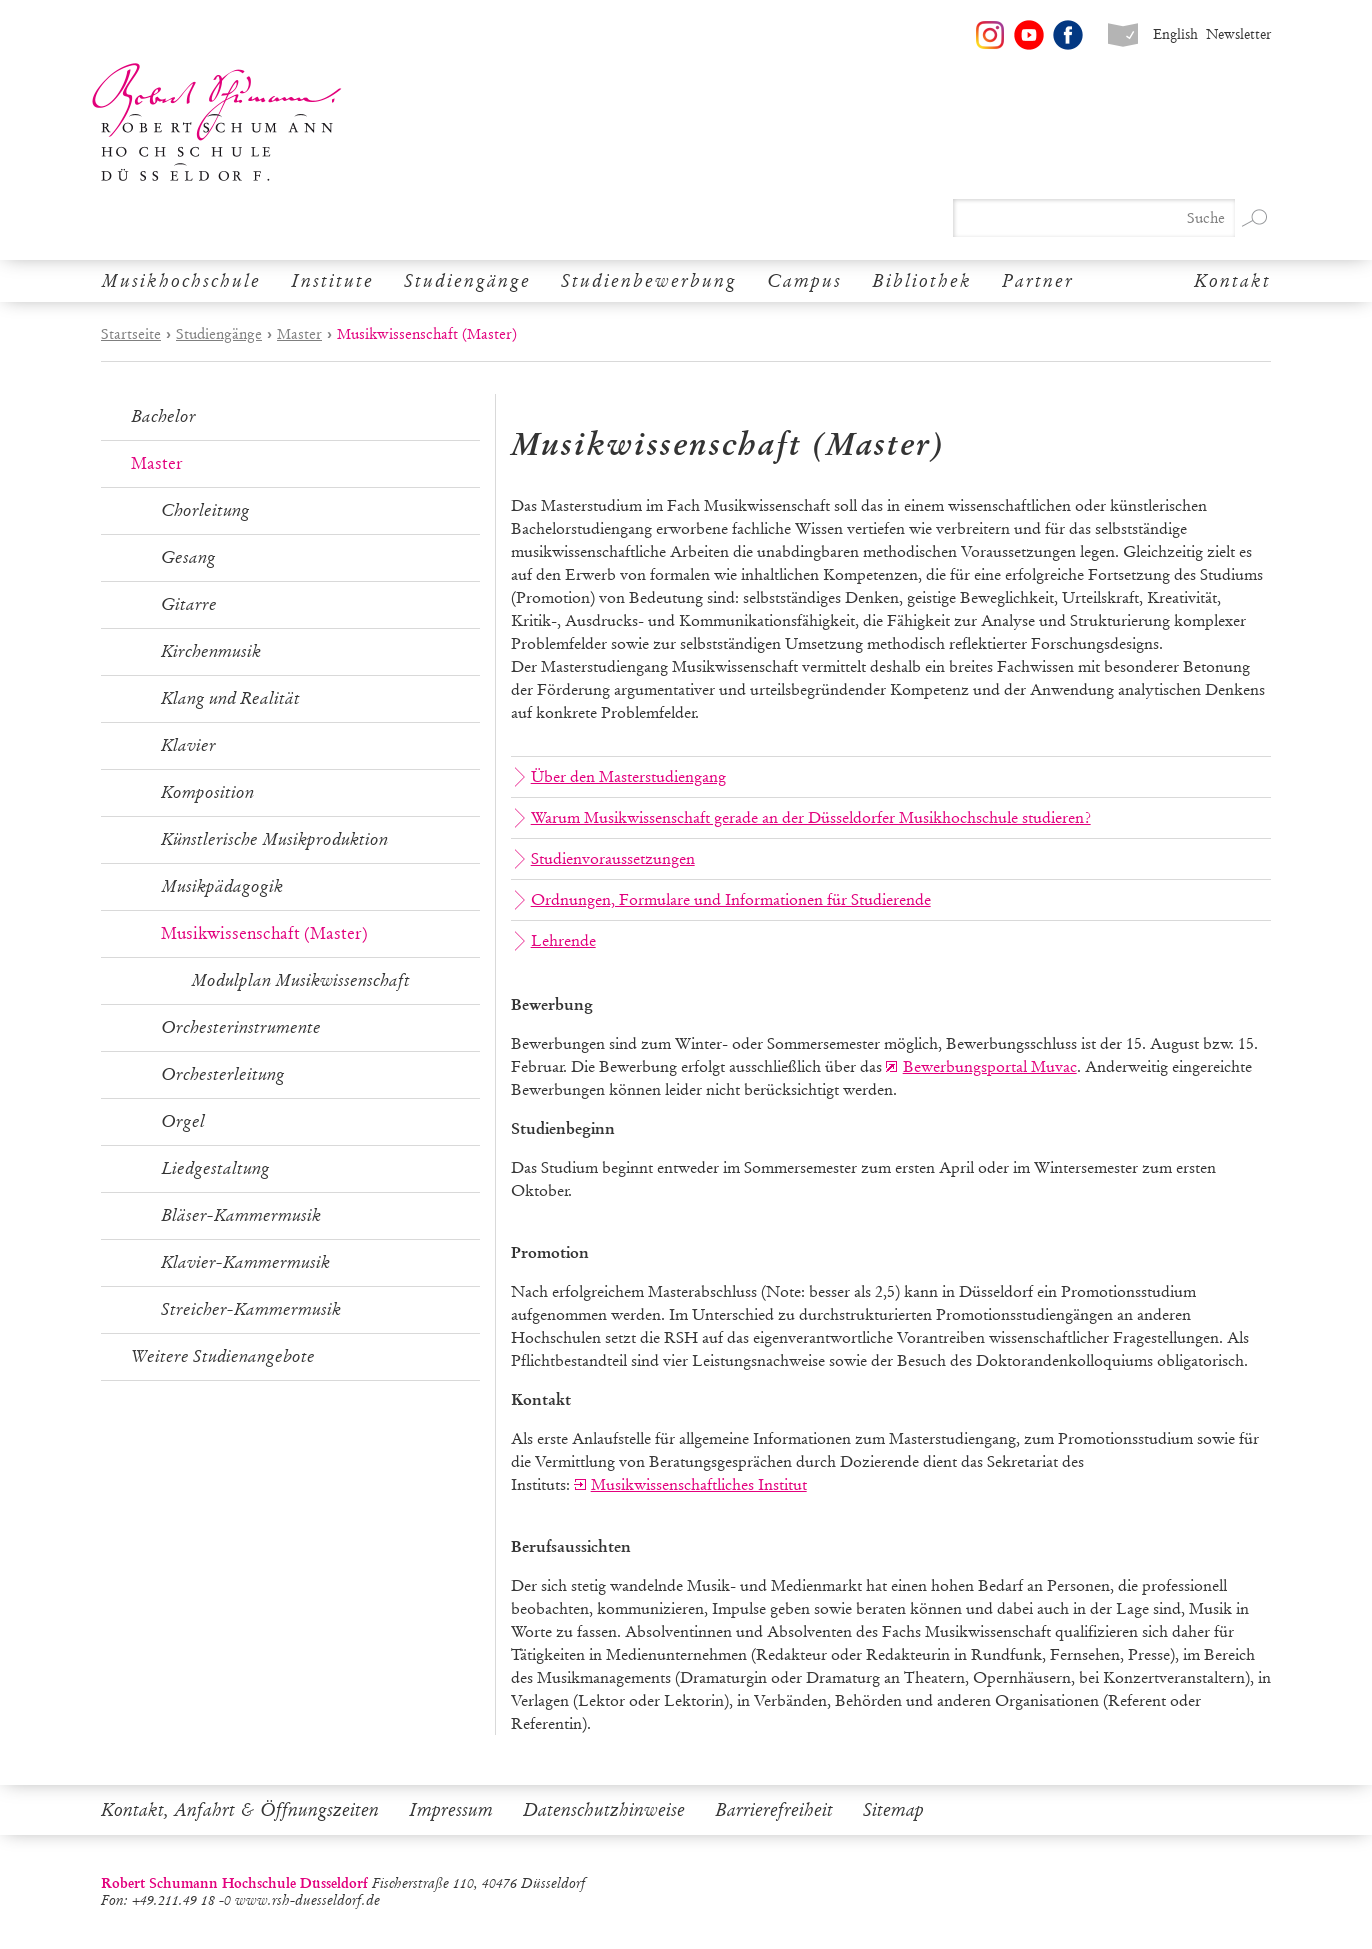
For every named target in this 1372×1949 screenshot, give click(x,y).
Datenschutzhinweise (604, 1810)
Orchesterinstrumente (241, 1027)
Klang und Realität (230, 698)
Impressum (451, 1810)
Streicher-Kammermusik (251, 1309)
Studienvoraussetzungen (605, 859)
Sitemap (893, 1810)
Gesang (188, 557)
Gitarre (189, 604)
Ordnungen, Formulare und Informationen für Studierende (723, 900)
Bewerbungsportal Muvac (990, 1066)
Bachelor (163, 416)
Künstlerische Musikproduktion (274, 839)
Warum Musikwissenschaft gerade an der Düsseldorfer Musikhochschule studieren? (803, 818)
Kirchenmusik (211, 651)
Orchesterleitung (223, 1074)
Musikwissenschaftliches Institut (699, 1484)
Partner (1038, 281)
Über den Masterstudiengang (620, 777)
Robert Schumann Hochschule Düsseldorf (217, 122)
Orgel (183, 1121)
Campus (804, 281)
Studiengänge (467, 281)
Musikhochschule (181, 281)
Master (299, 334)
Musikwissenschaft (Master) (264, 933)
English (1175, 34)
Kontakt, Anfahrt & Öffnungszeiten (240, 1810)
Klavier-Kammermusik (245, 1262)
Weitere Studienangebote (223, 1356)
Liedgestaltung (215, 1168)
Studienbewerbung (649, 281)
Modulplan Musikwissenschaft (300, 980)
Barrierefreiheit (774, 1810)
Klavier (188, 745)
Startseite (131, 334)
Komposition (207, 792)
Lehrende (555, 941)
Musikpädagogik (222, 886)
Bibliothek (922, 281)
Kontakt (1232, 281)
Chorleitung (205, 510)
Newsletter (1238, 34)
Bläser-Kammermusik (241, 1215)
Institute (332, 281)
